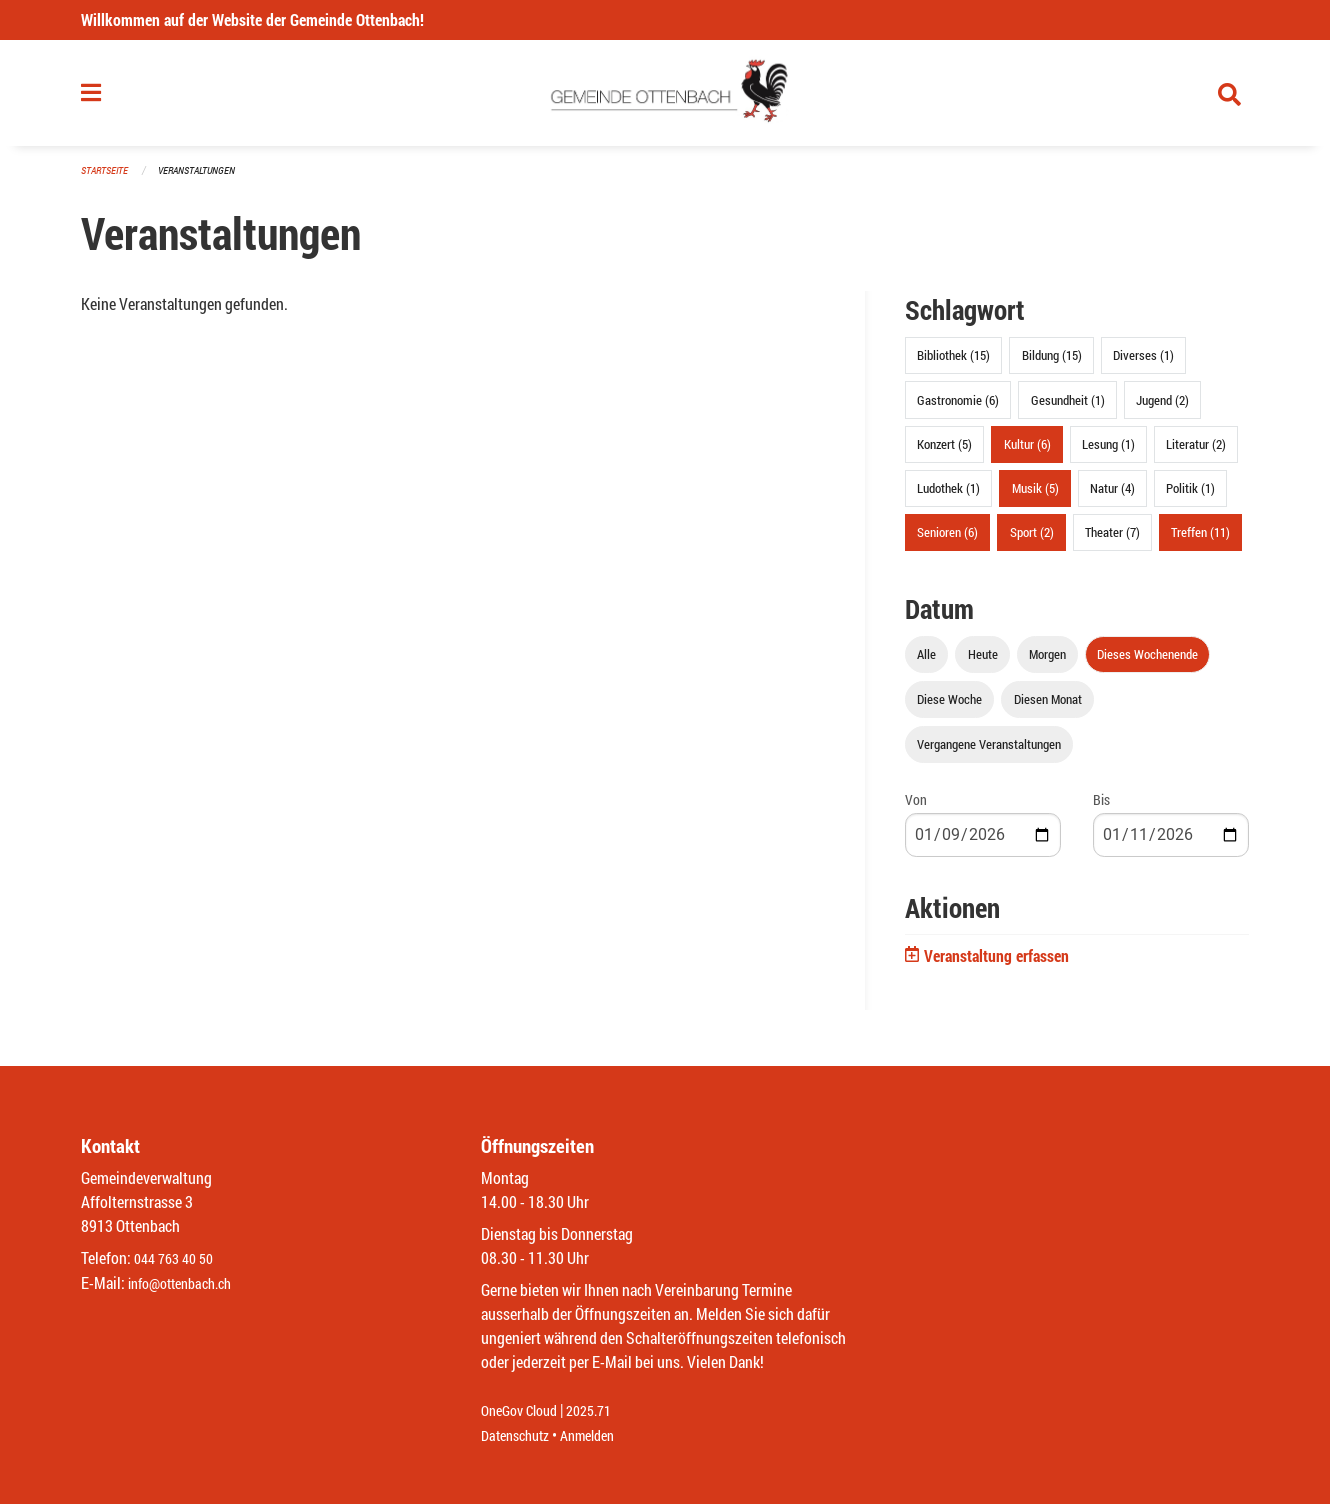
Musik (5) (1035, 496)
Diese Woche (949, 708)
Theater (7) (1112, 541)
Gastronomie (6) (958, 408)
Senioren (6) (947, 541)
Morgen (1047, 663)
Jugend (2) (1162, 408)
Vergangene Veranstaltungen (989, 753)
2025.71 (603, 1411)
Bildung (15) (1052, 364)
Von (916, 808)
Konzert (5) (944, 452)
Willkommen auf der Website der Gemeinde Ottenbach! (252, 19)
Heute (983, 663)
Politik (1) (1190, 496)
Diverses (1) (1143, 364)
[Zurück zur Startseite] (665, 98)
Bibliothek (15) (953, 364)
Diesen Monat (1048, 708)
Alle (926, 663)
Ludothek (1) (948, 496)
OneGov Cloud (524, 1411)
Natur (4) (1112, 496)
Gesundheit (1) (1068, 408)
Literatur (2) (1196, 452)
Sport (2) (1032, 541)
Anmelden (601, 1435)
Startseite (107, 179)
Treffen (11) (1200, 541)
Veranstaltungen (205, 179)
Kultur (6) (1027, 452)
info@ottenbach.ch (188, 1283)
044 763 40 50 (178, 1259)
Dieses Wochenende (1147, 663)
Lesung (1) (1108, 452)
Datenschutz (520, 1435)
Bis (1101, 808)
